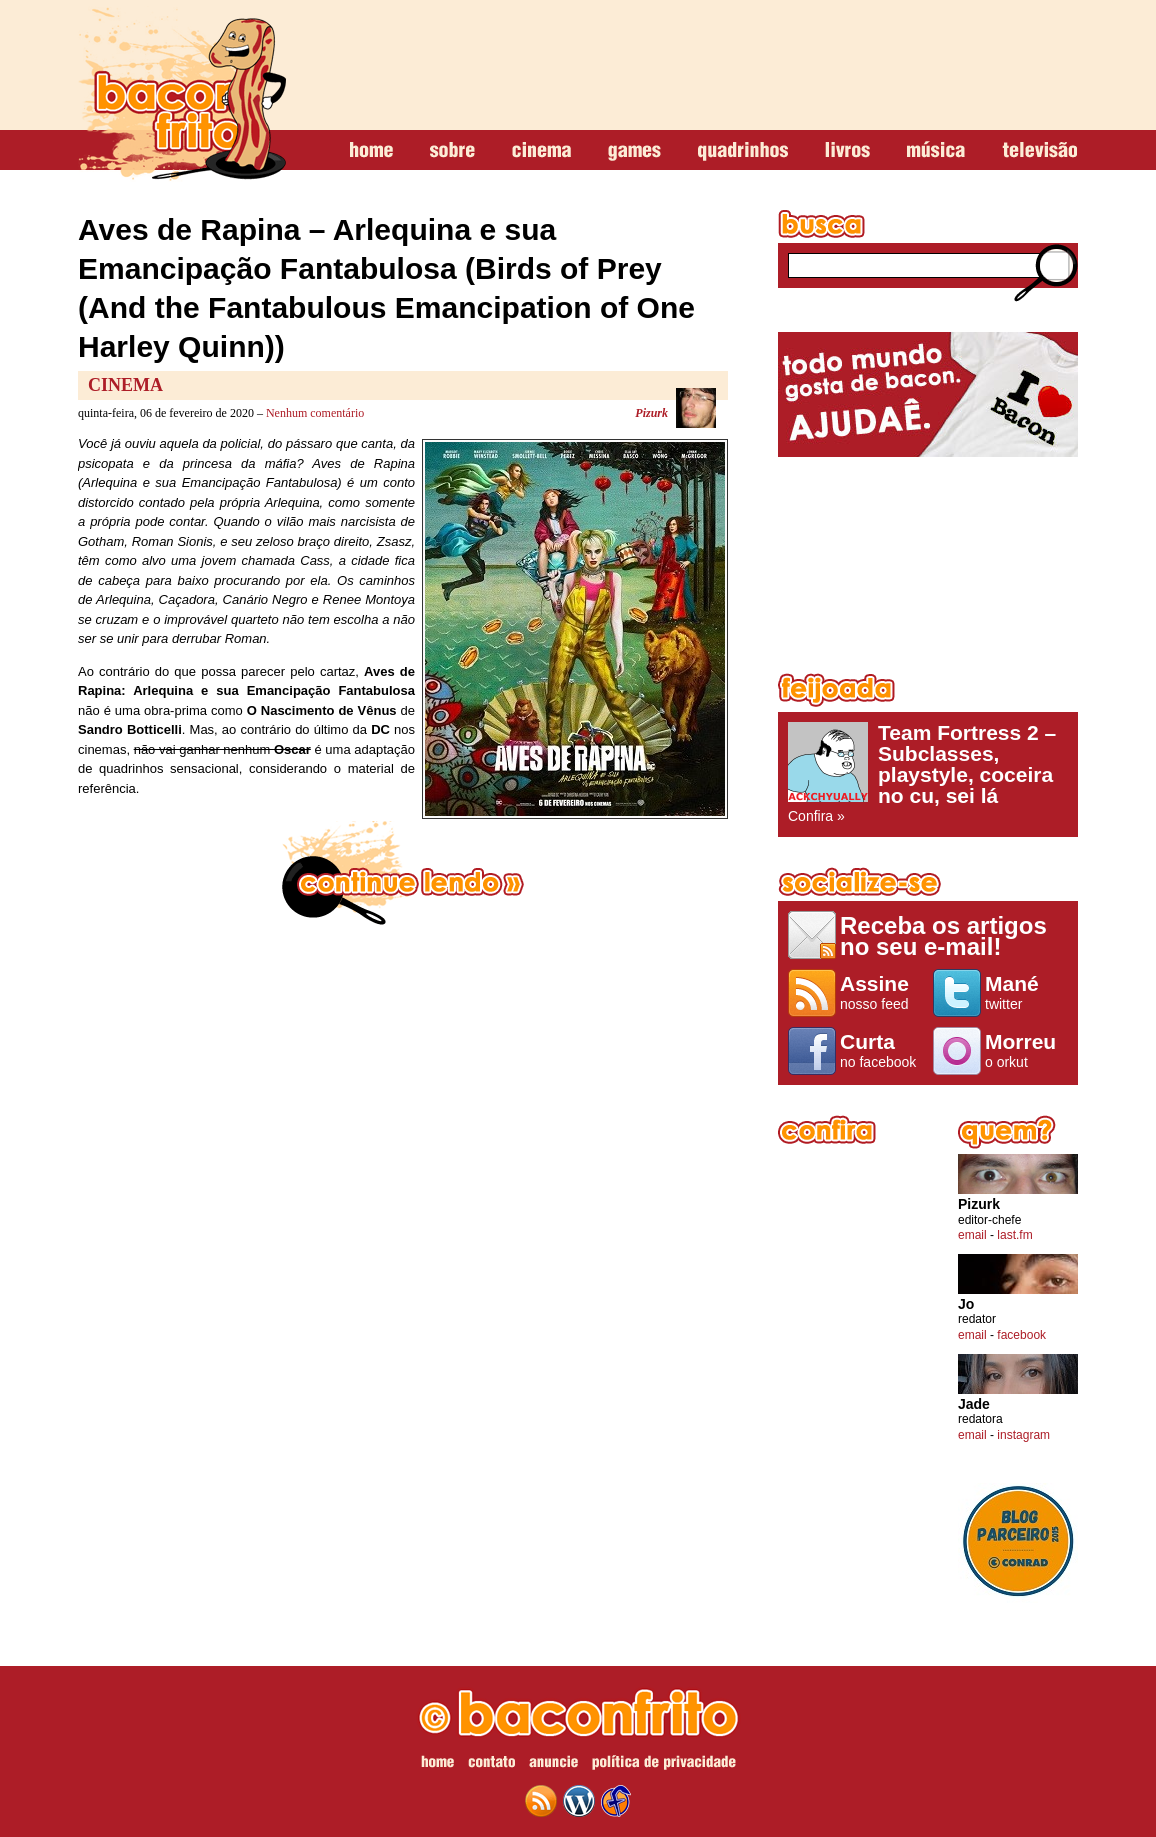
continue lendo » (403, 873)
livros (847, 151)
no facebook (881, 1050)
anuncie (553, 1765)
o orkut (1026, 1050)
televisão (1039, 151)
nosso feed (881, 992)
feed (541, 1801)
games (634, 151)
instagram (1023, 1435)
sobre (452, 151)
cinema (541, 151)
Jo (966, 1304)
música (936, 151)
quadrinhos (743, 151)
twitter (1026, 992)
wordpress (579, 1801)
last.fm (1014, 1235)
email (972, 1235)
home (371, 151)
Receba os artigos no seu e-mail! (943, 935)
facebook (1021, 1335)
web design (616, 1801)
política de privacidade (664, 1765)
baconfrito (182, 94)
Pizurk (651, 413)
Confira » (928, 773)
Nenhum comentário (315, 413)
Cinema (125, 385)
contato (491, 1765)
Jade (974, 1404)
